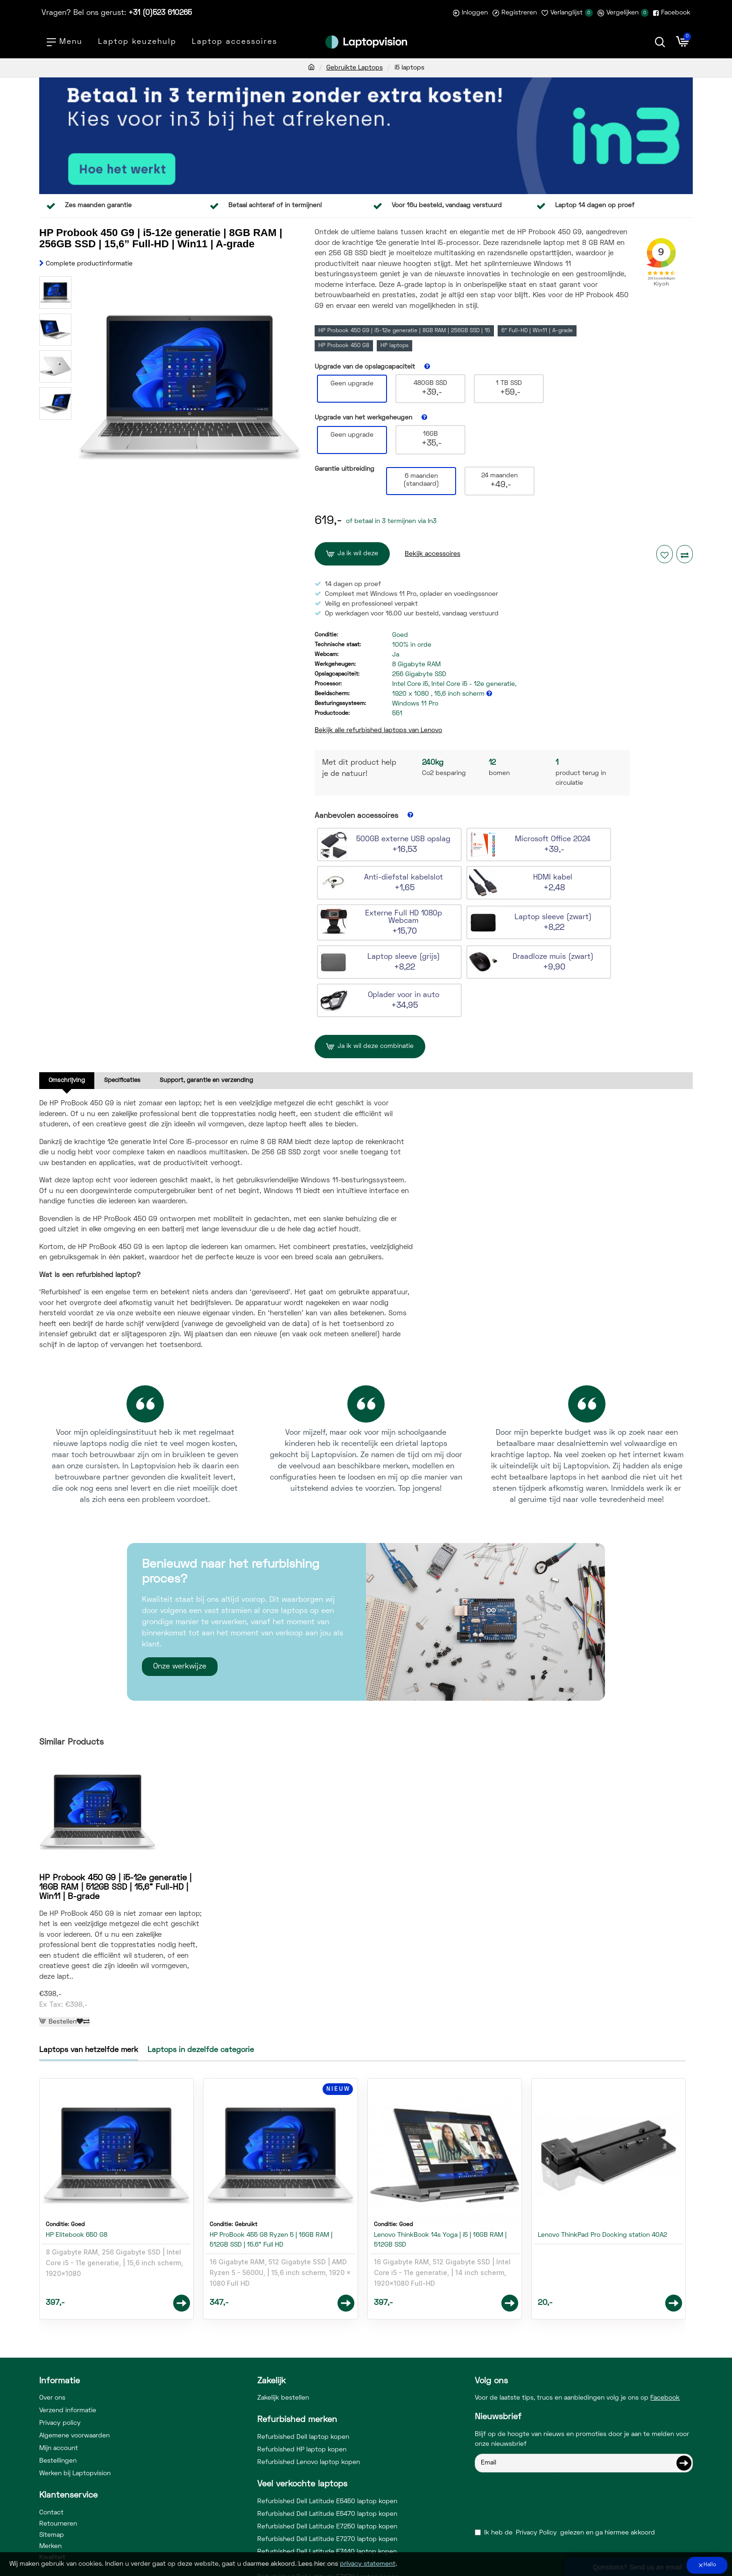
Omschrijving (67, 1080)
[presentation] (540, 2434)
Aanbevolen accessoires (356, 816)
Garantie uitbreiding (344, 469)
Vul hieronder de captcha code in (525, 2411)
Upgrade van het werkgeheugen (363, 418)
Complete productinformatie (89, 264)
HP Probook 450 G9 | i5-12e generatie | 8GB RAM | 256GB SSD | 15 (404, 331)
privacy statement (367, 2564)
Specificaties (122, 1080)
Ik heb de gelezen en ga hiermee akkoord (565, 2463)
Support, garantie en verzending (206, 1080)
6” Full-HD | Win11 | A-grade (537, 331)
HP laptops (394, 346)
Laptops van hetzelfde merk (88, 1980)
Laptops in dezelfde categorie (201, 1980)
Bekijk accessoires (432, 554)
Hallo (710, 2565)
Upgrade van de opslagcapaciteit (365, 367)
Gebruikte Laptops (354, 68)
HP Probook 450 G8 (343, 346)
